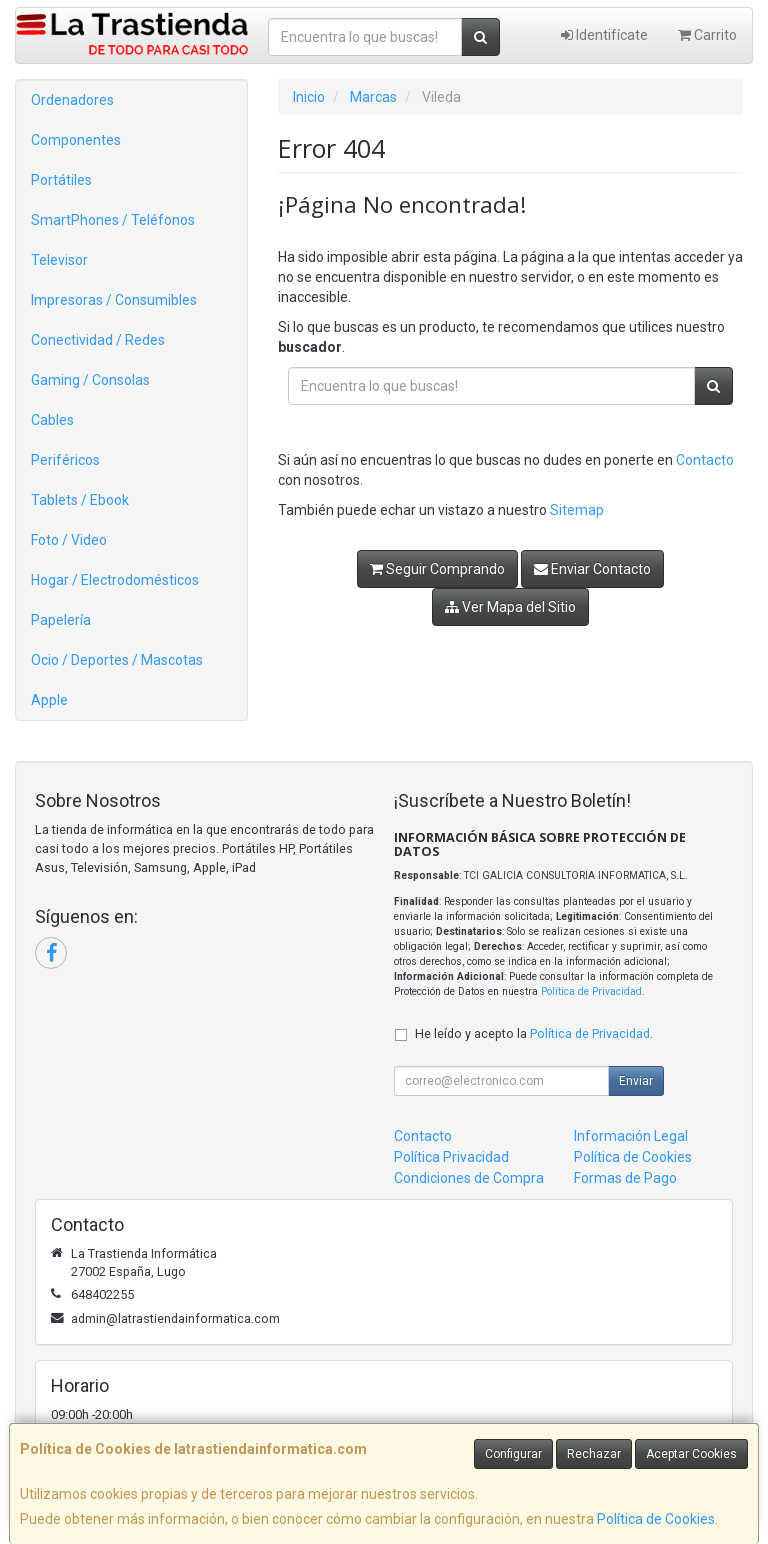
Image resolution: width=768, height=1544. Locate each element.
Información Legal (631, 1136)
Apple (49, 700)
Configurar (513, 1454)
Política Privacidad (451, 1157)
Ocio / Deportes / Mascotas (117, 660)
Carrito (707, 35)
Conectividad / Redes (98, 340)
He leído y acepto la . (534, 1033)
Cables (52, 420)
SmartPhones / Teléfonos (113, 220)
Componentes (76, 140)
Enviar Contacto (592, 569)
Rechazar (594, 1454)
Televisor (59, 260)
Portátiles (61, 180)
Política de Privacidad (591, 991)
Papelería (61, 620)
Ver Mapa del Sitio (510, 607)
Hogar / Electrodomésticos (115, 580)
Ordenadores (72, 100)
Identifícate (604, 35)
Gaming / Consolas (90, 380)
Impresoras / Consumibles (114, 300)
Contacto (705, 460)
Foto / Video (69, 540)
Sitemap (577, 510)
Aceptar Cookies (691, 1454)
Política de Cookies (656, 1519)
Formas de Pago (625, 1178)
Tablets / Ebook (80, 500)
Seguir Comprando (437, 569)
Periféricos (65, 460)
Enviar (636, 1081)
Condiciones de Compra (469, 1178)
